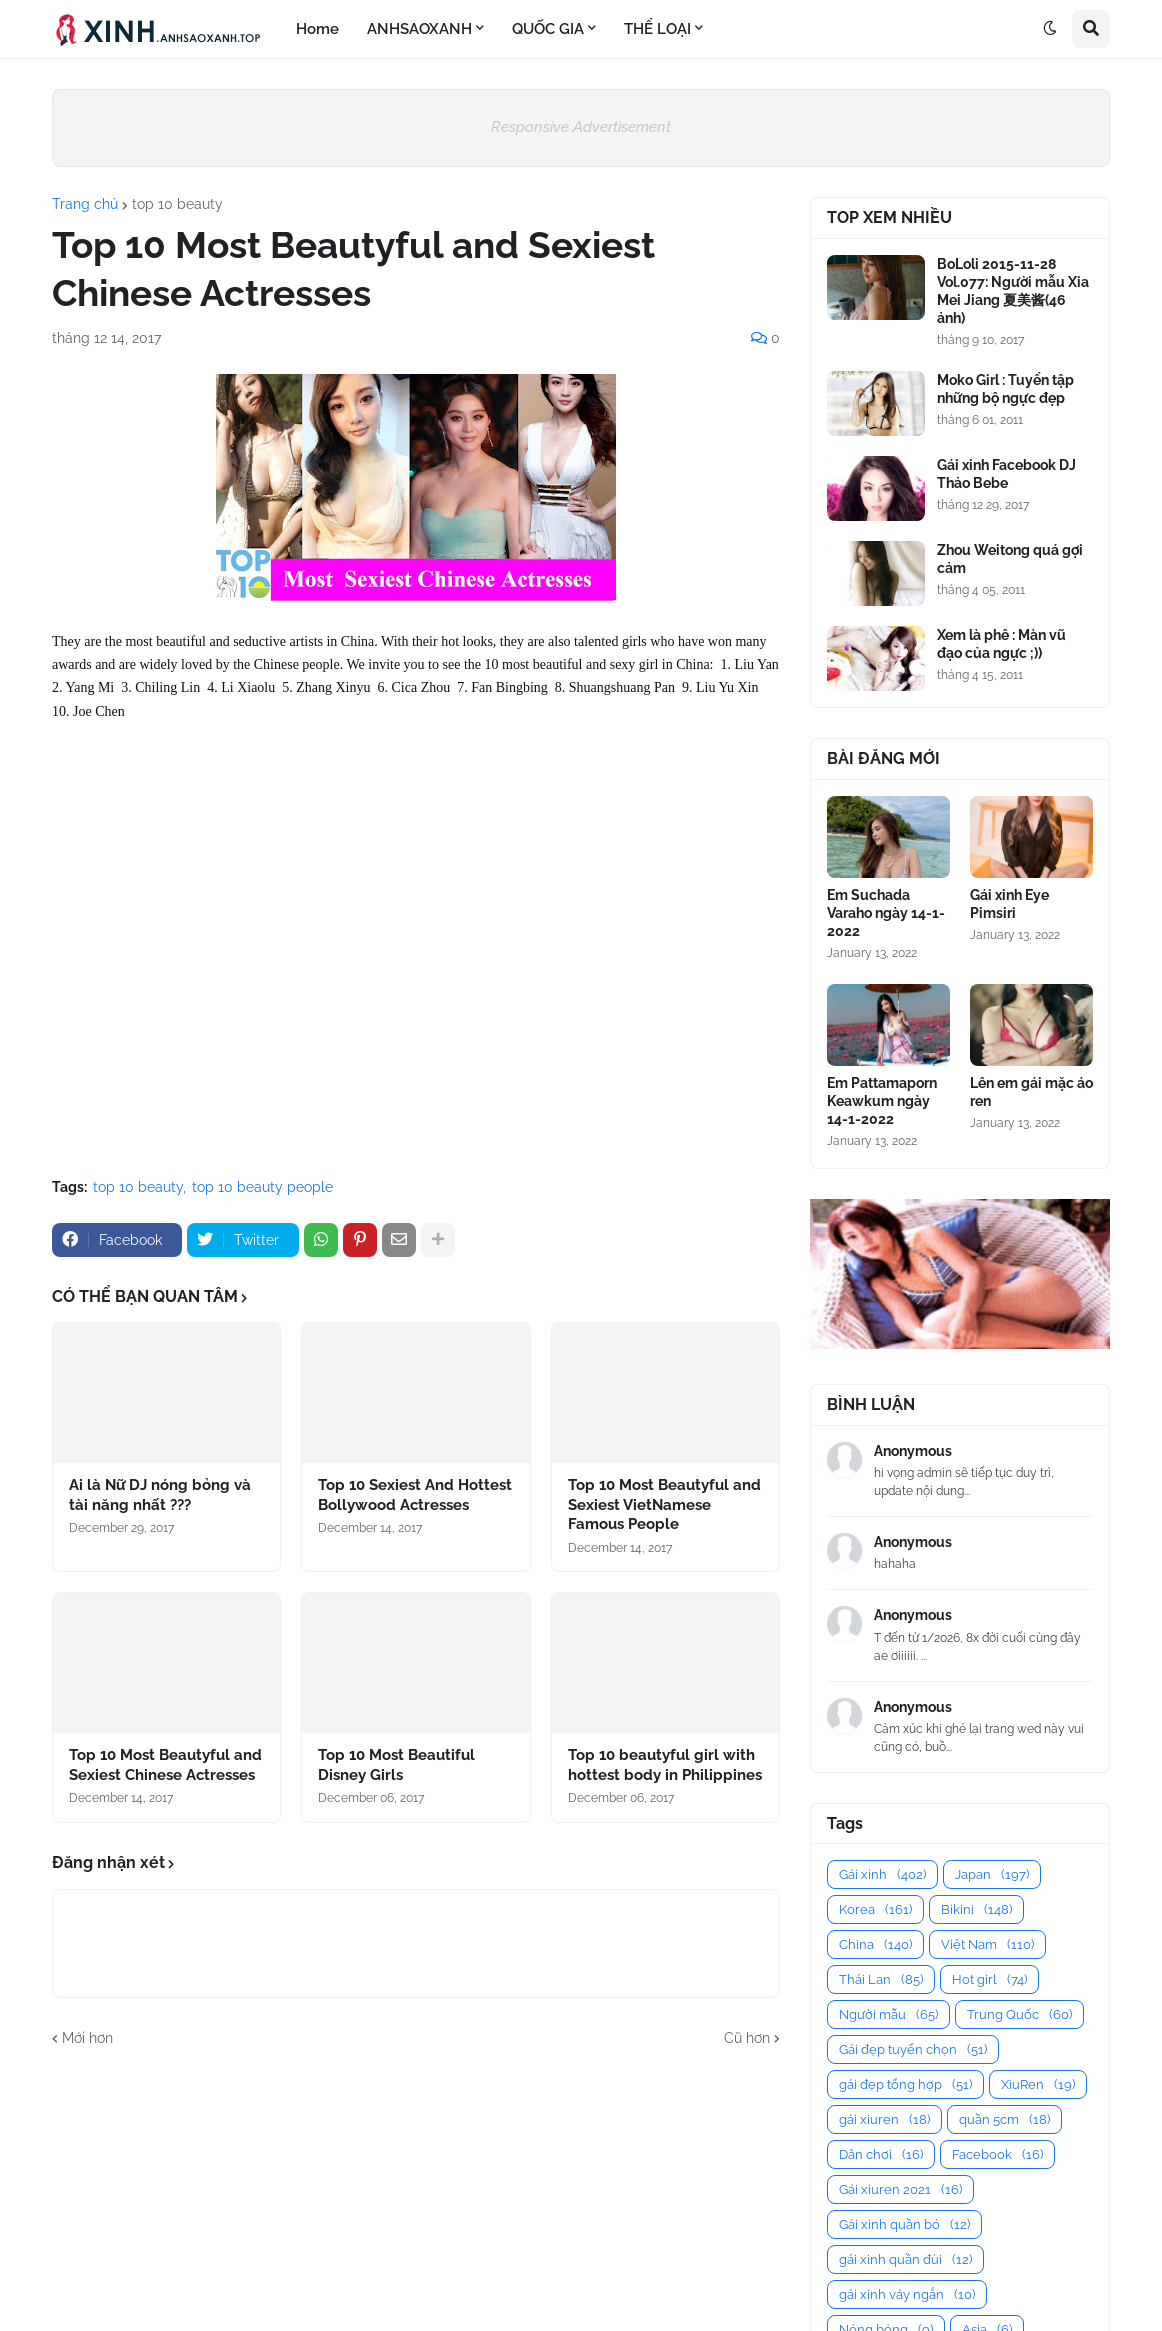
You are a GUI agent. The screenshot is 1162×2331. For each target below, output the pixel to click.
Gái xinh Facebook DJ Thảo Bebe (1006, 474)
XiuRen (1038, 2084)
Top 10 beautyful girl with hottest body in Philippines (665, 1765)
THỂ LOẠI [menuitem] (657, 29)
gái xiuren (884, 2119)
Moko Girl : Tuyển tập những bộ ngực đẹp (1005, 389)
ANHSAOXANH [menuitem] (419, 29)
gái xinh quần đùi (905, 2259)
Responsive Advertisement (581, 127)
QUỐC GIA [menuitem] (548, 29)
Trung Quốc (1019, 2014)
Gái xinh (882, 1874)
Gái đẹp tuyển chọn (913, 2049)
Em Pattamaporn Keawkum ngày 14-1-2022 (882, 1101)
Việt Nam (987, 1944)
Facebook (997, 2154)
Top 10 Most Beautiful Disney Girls (396, 1765)
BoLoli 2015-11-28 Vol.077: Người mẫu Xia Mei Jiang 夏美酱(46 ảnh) (1013, 291)
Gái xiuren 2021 (900, 2189)
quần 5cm (1004, 2119)
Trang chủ (85, 204)
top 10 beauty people (262, 1187)
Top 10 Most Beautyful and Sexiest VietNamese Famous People (664, 1504)
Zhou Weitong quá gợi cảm (1010, 559)
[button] (1050, 29)
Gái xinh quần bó (904, 2224)
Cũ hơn (747, 2038)
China (875, 1944)
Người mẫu (888, 2014)
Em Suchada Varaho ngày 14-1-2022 (886, 913)
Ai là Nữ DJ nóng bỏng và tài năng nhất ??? (160, 1495)
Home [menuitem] (317, 29)
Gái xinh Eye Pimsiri (1009, 904)
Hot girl (989, 1979)
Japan (992, 1874)
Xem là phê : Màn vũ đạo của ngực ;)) (1001, 644)
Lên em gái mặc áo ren (1031, 1092)
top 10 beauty (177, 204)
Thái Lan (881, 1979)
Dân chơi (881, 2154)
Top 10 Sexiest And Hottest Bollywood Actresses (415, 1495)
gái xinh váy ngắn (907, 2294)
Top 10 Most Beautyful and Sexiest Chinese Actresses (165, 1765)
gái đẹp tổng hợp (905, 2084)
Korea (875, 1909)
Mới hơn (87, 2038)
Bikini (976, 1909)
